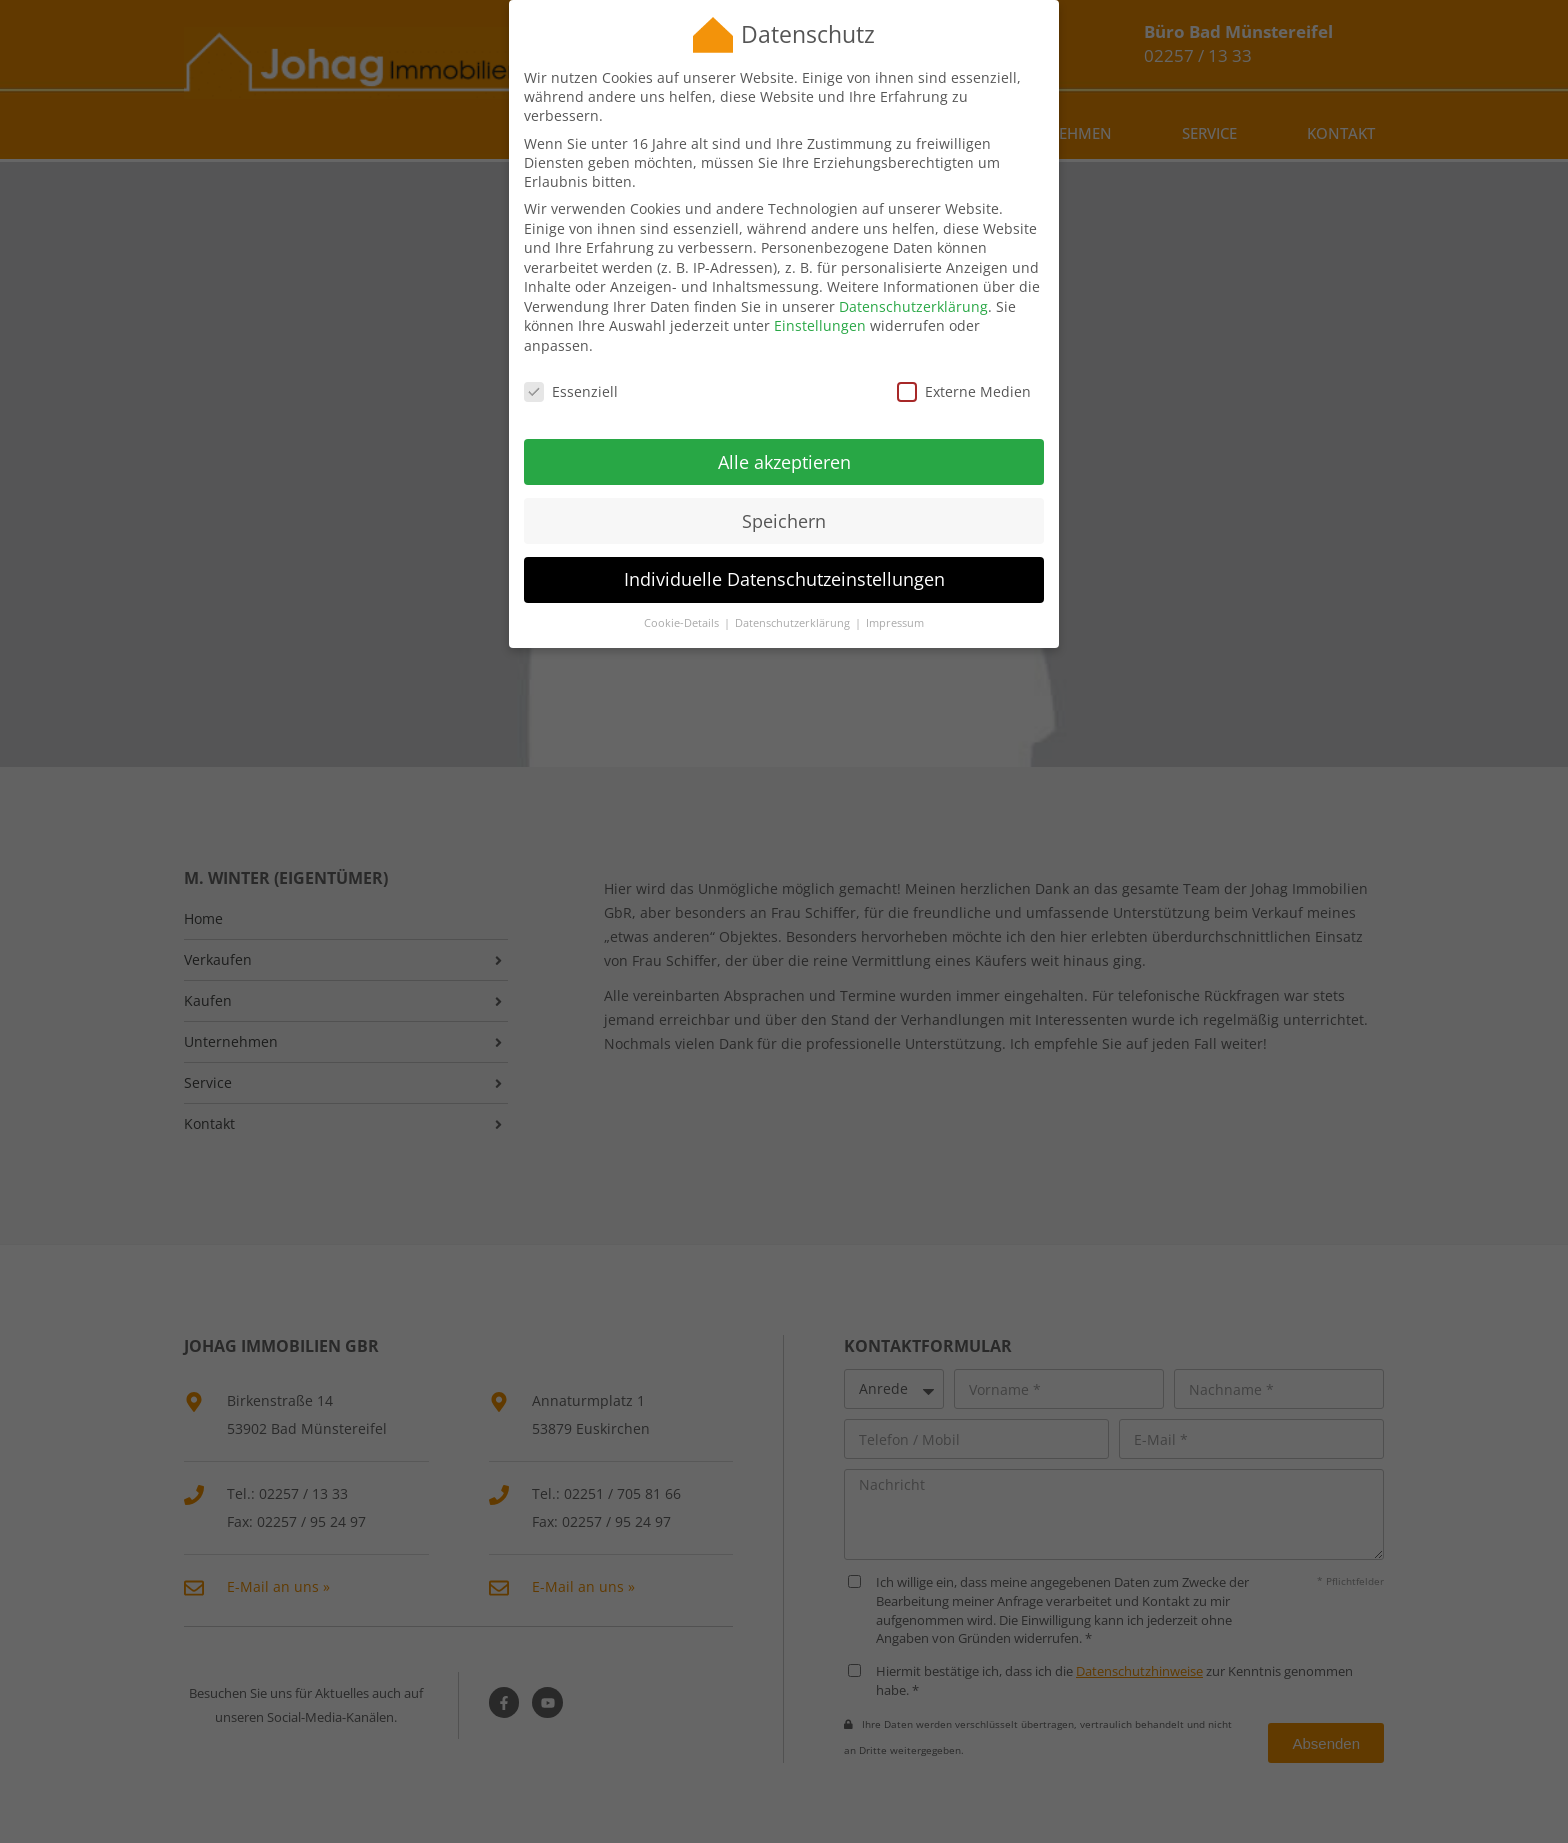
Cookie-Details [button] (683, 615)
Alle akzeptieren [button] (784, 453)
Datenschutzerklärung (913, 297)
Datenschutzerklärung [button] (794, 615)
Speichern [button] (784, 512)
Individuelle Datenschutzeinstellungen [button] (784, 571)
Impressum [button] (895, 615)
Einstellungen (820, 317)
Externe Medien (964, 382)
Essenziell (571, 382)
